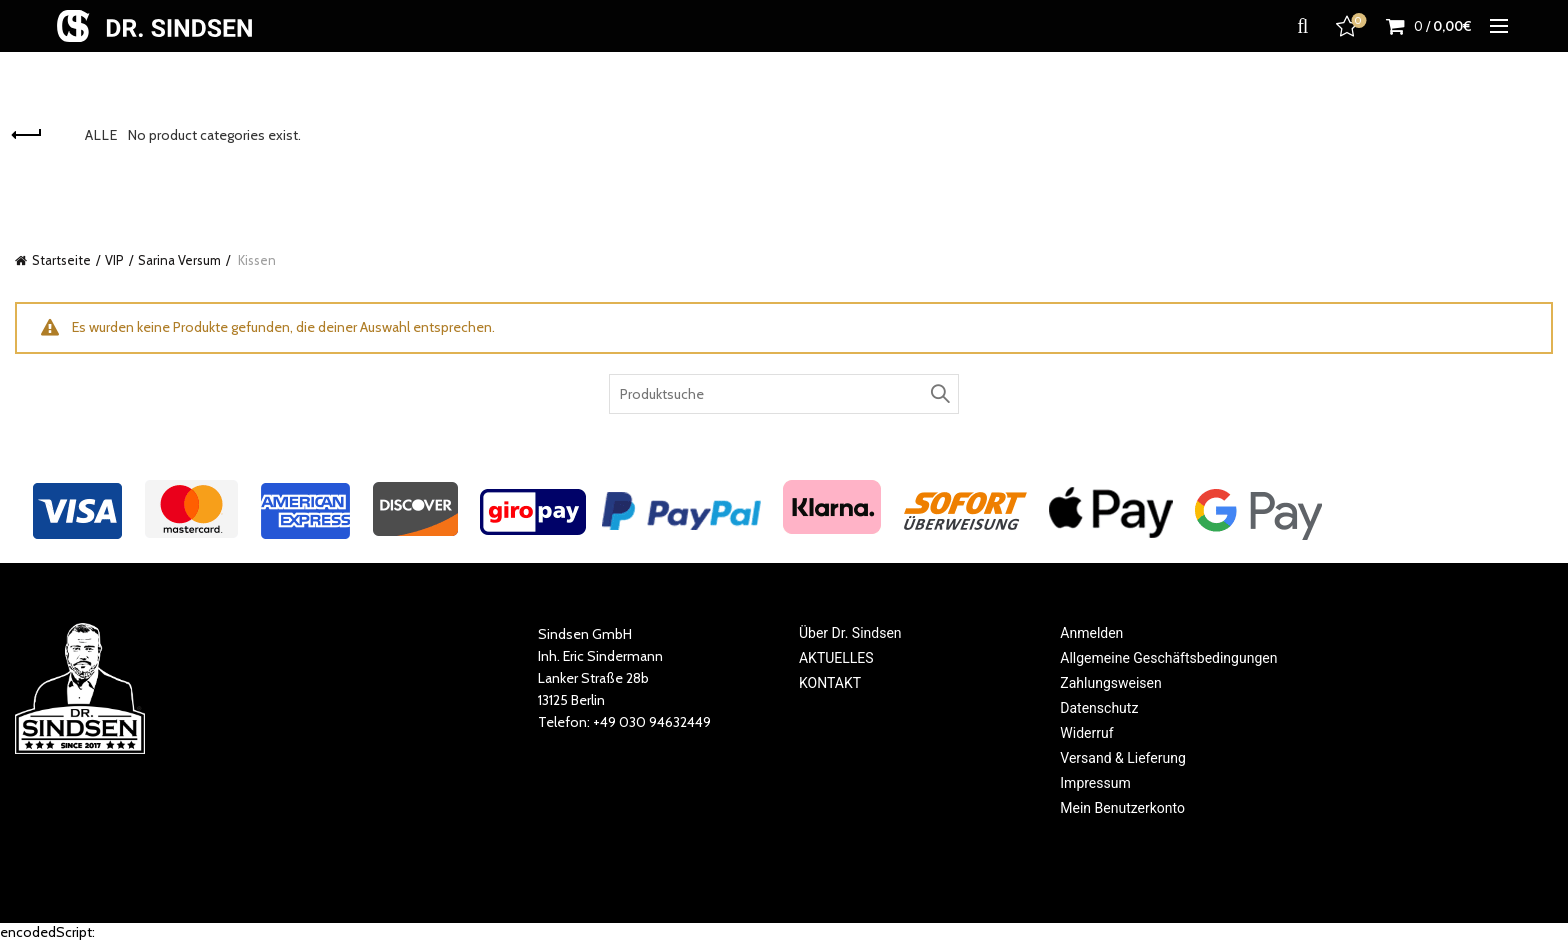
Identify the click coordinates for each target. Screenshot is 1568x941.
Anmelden (1091, 633)
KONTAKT (830, 683)
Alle (101, 135)
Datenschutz (1099, 708)
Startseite (61, 260)
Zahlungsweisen (1110, 683)
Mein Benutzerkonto (1122, 808)
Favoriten (1349, 26)
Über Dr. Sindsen (850, 633)
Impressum (1095, 783)
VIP (114, 260)
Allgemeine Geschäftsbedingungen (1168, 658)
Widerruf (1086, 733)
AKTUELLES (836, 658)
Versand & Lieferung (1122, 758)
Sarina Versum (179, 260)
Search (939, 394)
